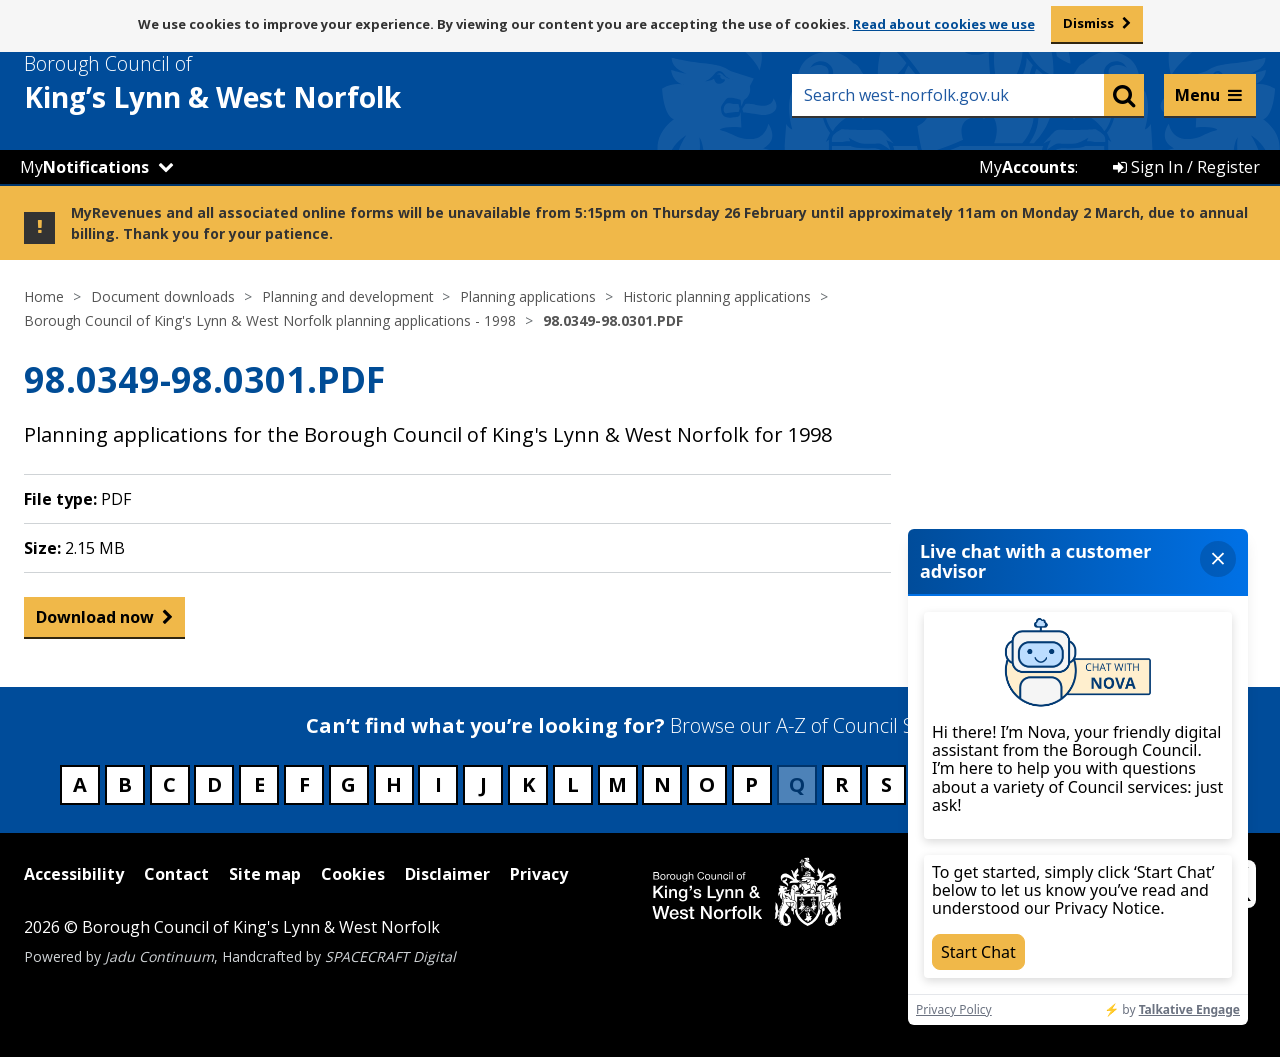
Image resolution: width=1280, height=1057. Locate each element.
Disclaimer (447, 874)
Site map (265, 874)
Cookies (353, 874)
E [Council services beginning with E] (259, 784)
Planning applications (528, 296)
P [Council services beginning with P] (751, 784)
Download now (95, 621)
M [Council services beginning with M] (617, 784)
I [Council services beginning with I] (438, 784)
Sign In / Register (1186, 167)
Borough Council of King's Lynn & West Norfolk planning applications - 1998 (270, 320)
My (84, 167)
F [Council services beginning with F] (304, 784)
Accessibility (74, 874)
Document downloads (163, 296)
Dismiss (1088, 23)
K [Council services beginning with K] (528, 784)
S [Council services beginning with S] (886, 784)
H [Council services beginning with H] (394, 784)
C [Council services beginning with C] (169, 784)
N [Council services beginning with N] (662, 784)
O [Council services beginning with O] (707, 784)
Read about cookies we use (944, 24)
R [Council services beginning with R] (842, 784)
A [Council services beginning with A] (80, 784)
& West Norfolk (249, 83)
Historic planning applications (717, 296)
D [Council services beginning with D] (214, 784)
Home (44, 296)
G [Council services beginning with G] (348, 784)
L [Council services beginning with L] (573, 784)
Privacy (539, 874)
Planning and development (348, 296)
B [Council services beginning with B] (125, 784)
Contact (176, 874)
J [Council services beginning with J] (483, 784)
